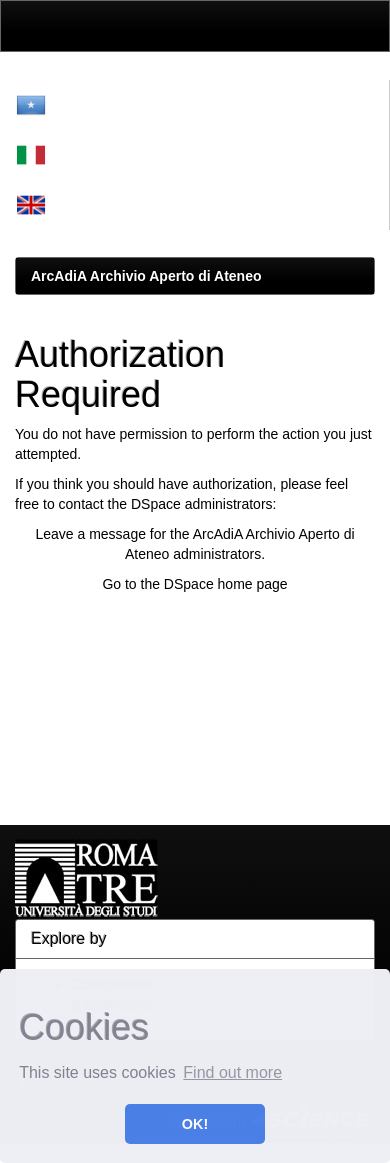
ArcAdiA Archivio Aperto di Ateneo (146, 276)
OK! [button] (195, 1124)
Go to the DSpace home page (194, 584)
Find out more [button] (232, 1072)
